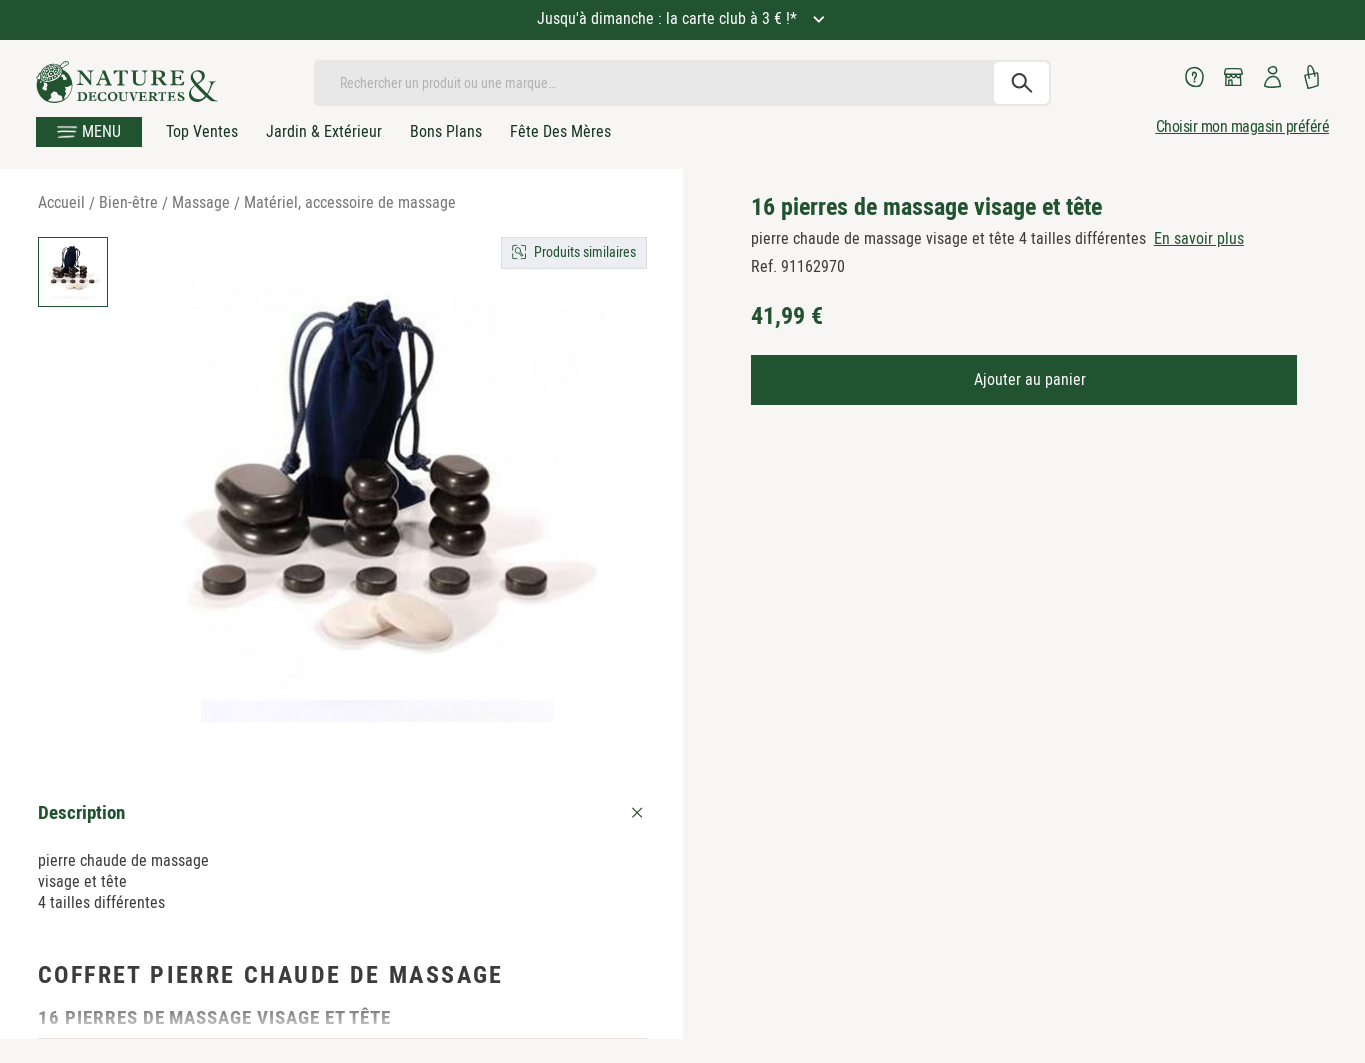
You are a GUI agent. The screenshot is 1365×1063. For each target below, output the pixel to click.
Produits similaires (585, 252)
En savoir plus (1199, 238)
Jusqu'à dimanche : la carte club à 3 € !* (669, 18)
